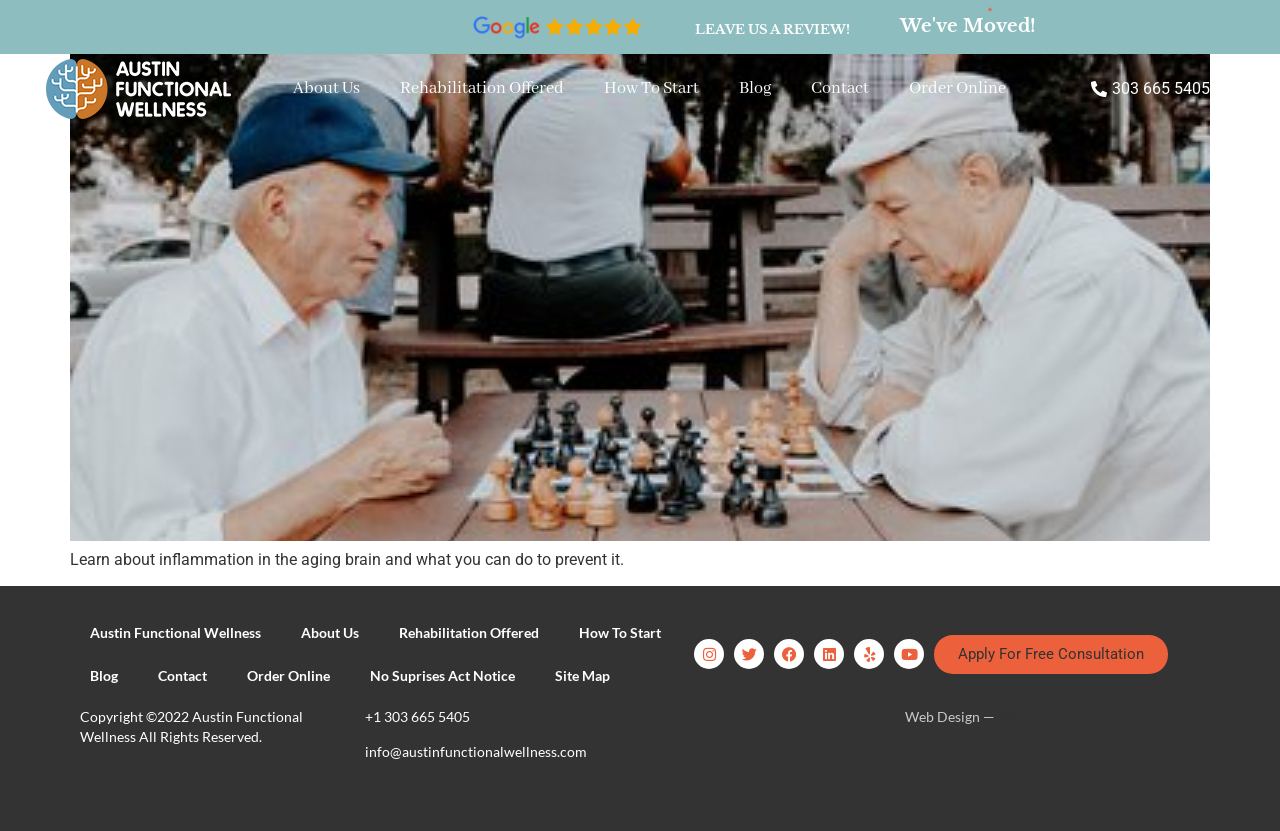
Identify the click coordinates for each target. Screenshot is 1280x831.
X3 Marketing (1040, 716)
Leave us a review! (772, 29)
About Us (326, 88)
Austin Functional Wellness (175, 632)
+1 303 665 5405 (417, 716)
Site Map (582, 675)
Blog (755, 88)
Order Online (957, 88)
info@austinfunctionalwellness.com (476, 751)
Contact (840, 88)
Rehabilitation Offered (482, 88)
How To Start (651, 88)
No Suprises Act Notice (442, 675)
